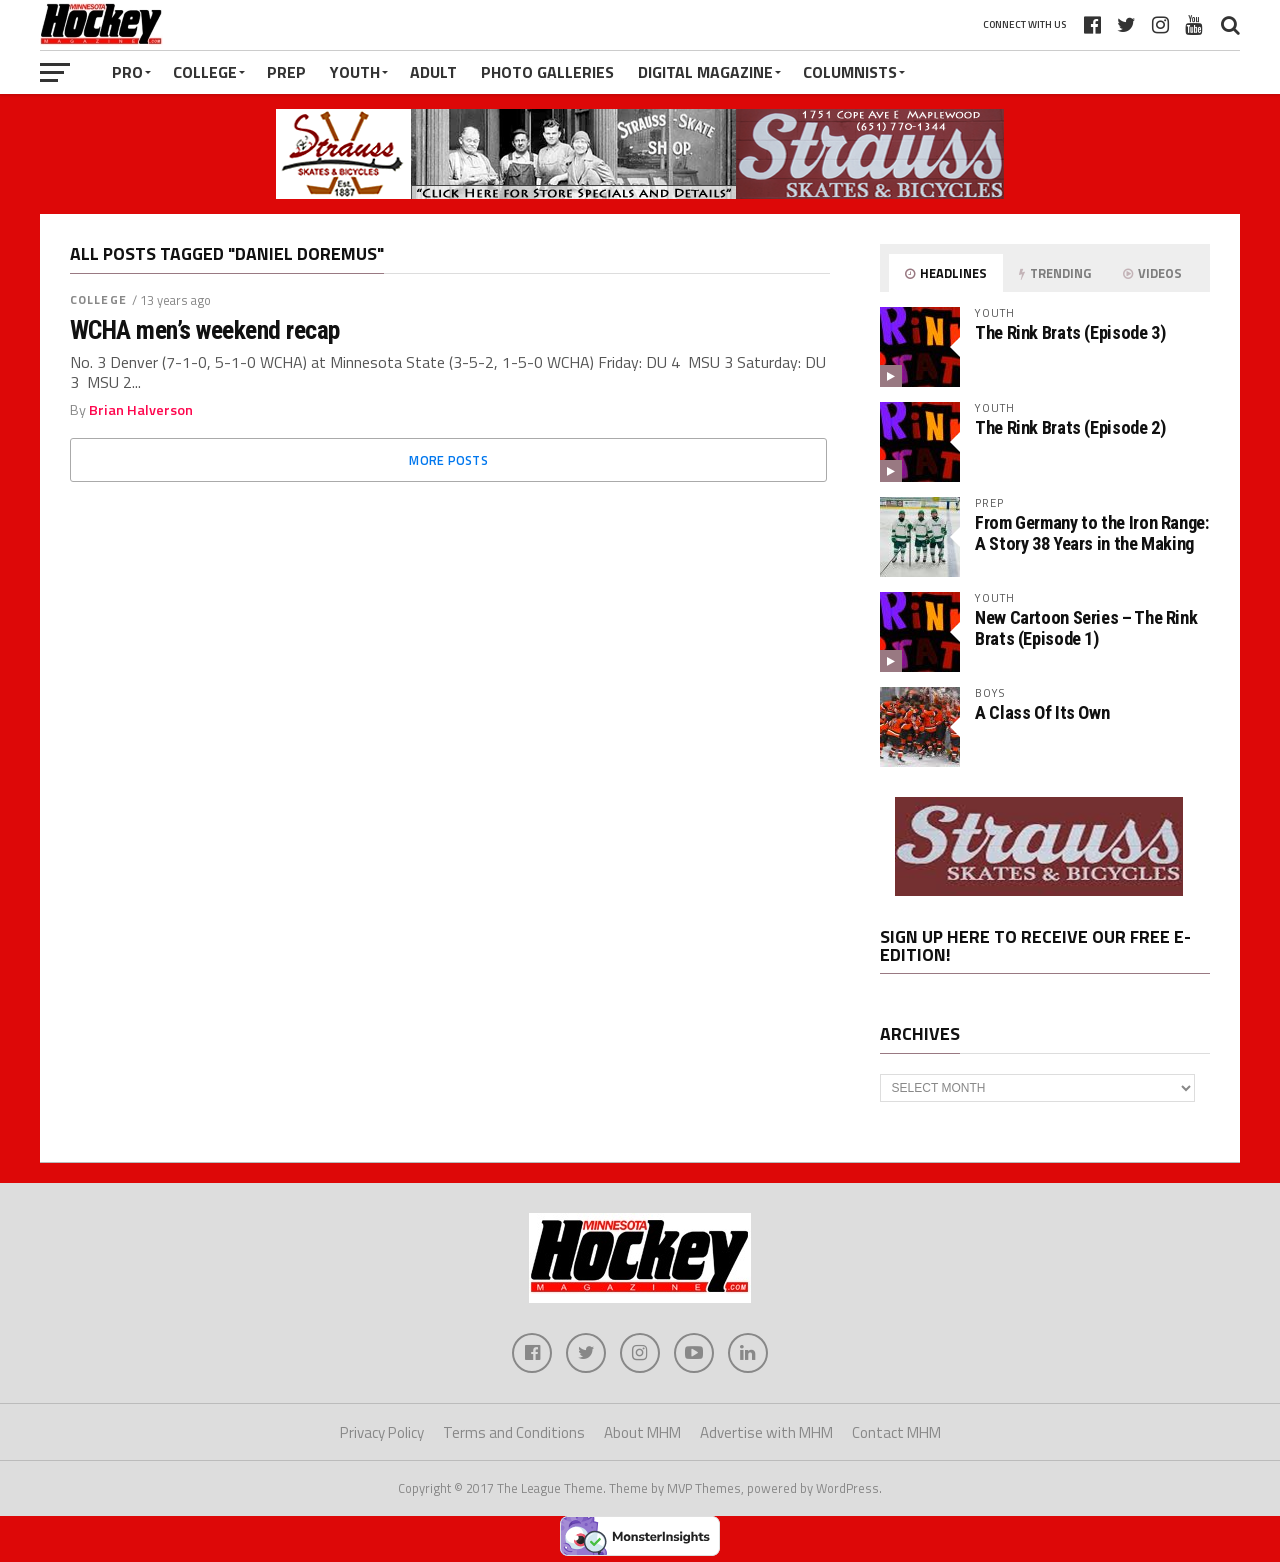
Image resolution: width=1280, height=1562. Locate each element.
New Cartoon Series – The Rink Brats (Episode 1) (1086, 627)
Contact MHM (896, 1432)
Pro (127, 72)
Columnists (850, 72)
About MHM (642, 1432)
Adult (433, 72)
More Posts (448, 460)
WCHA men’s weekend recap (205, 330)
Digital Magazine (705, 72)
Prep (286, 72)
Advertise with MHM (766, 1432)
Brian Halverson (141, 410)
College (205, 72)
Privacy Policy (382, 1432)
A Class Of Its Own (1042, 712)
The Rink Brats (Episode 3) (1070, 332)
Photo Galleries (547, 72)
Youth (355, 72)
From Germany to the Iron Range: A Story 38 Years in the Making (1092, 532)
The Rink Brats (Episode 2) (1070, 427)
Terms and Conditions (514, 1432)
